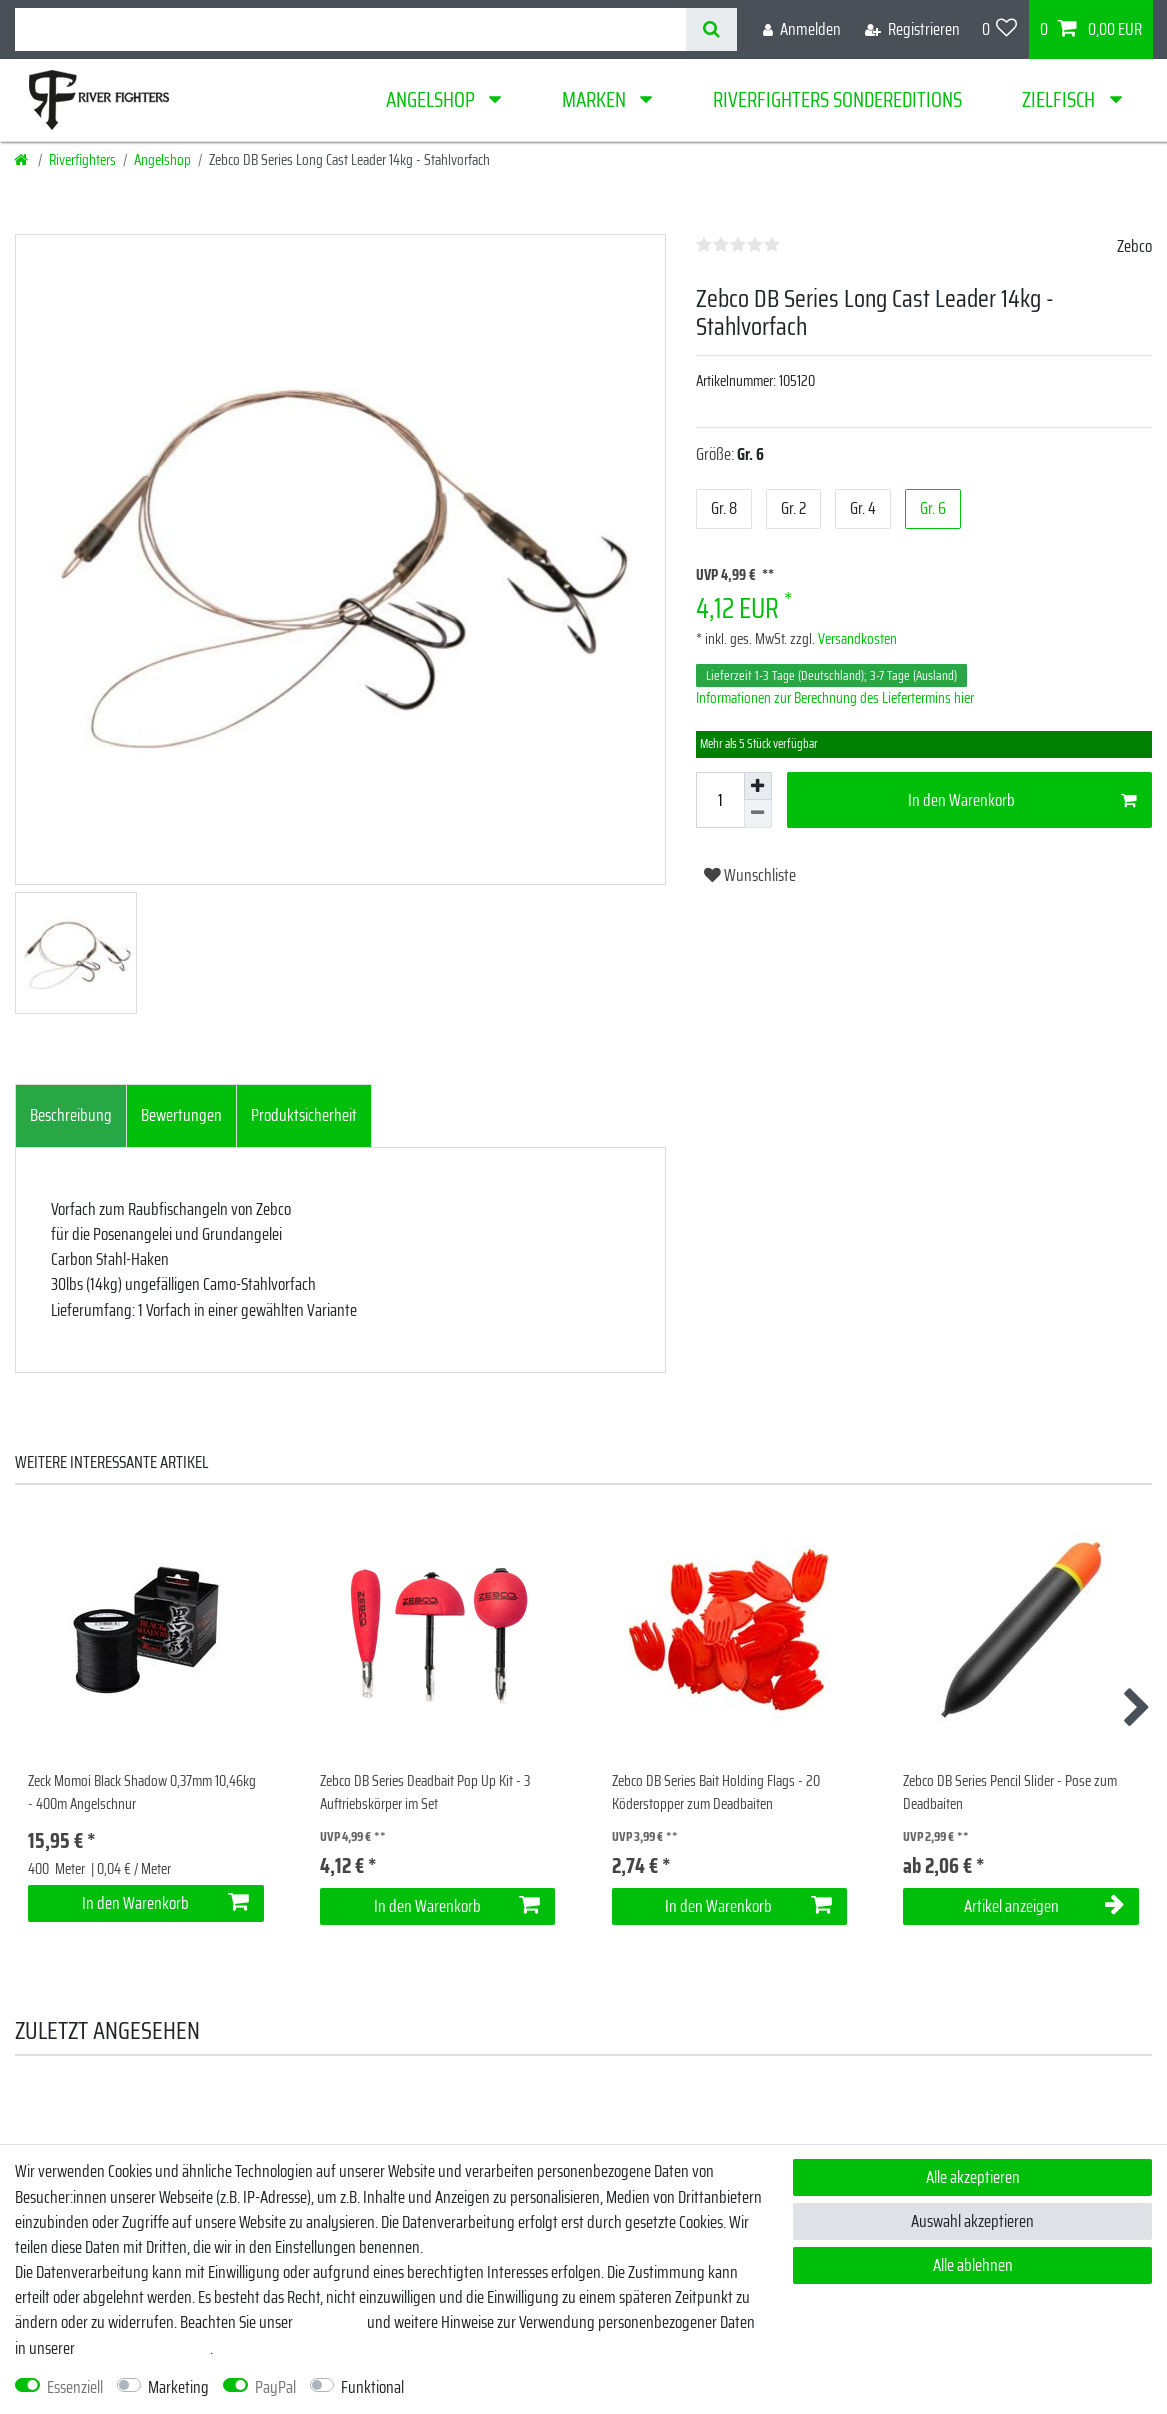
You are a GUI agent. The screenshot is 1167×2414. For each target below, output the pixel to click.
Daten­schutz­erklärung (144, 2348)
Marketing (178, 2387)
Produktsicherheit (304, 1115)
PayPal (275, 2387)
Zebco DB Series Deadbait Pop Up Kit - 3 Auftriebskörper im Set (425, 1792)
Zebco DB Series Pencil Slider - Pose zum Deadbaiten (1010, 1792)
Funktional (372, 2387)
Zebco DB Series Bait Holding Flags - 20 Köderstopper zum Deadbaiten (716, 1792)
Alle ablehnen (973, 2265)
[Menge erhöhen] (758, 786)
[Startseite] (22, 160)
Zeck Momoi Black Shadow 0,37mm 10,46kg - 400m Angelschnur (142, 1792)
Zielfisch (1060, 99)
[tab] (71, 1116)
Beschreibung (71, 1115)
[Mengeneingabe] (720, 800)
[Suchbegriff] (350, 29)
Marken (596, 99)
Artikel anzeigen (1044, 1906)
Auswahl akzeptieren (972, 2221)
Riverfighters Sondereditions (837, 99)
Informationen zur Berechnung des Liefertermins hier (835, 698)
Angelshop (432, 99)
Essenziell (75, 2387)
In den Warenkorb (1022, 800)
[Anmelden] (802, 29)
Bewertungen (181, 1115)
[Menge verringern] (758, 814)
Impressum (330, 2322)
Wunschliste (750, 875)
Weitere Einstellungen (485, 2387)
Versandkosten (856, 639)
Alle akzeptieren (973, 2177)
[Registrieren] (912, 29)
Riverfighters (82, 160)
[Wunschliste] (1000, 29)
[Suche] (711, 29)
